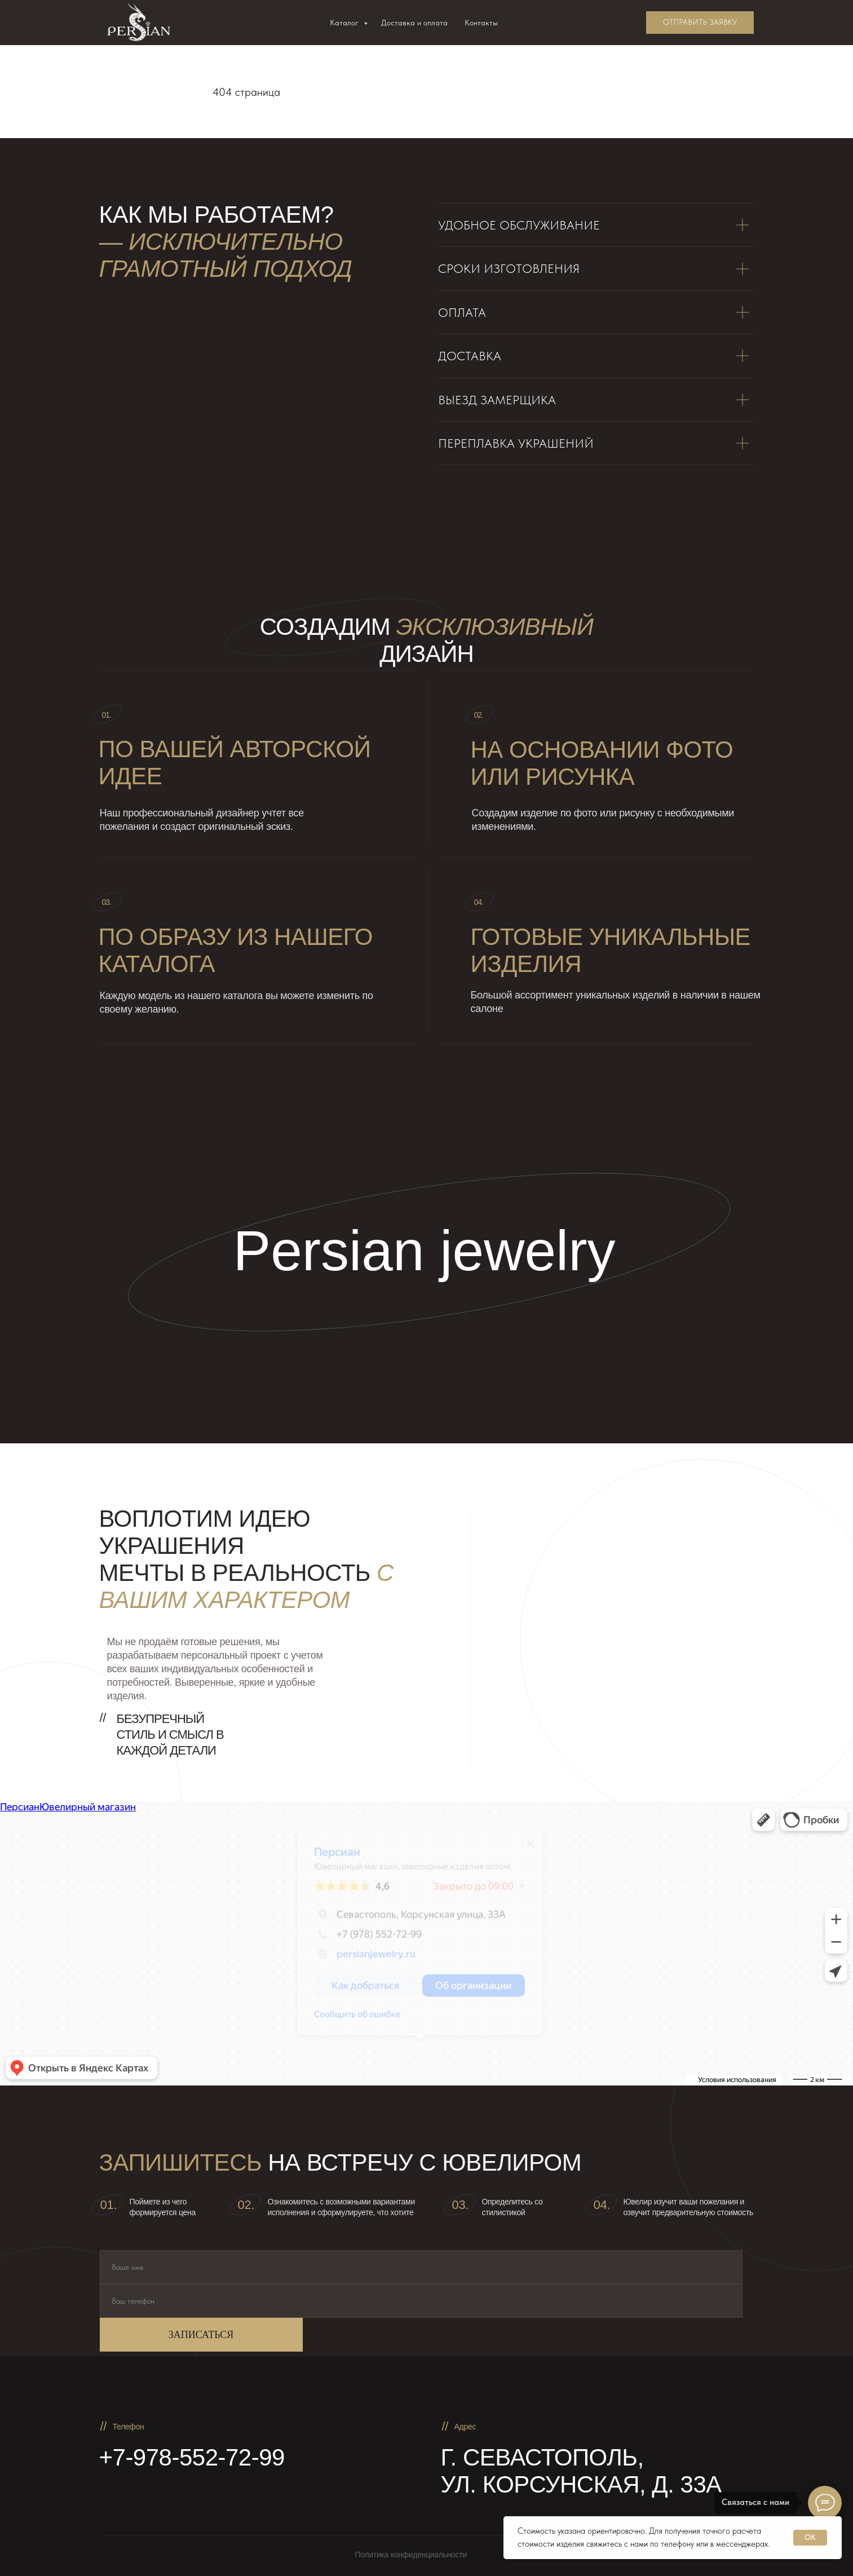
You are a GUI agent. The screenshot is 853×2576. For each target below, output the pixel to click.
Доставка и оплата (414, 22)
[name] (421, 2267)
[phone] (421, 2301)
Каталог (345, 22)
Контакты (481, 22)
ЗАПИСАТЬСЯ (201, 2334)
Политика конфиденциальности (411, 2554)
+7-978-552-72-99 (192, 2457)
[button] (700, 22)
